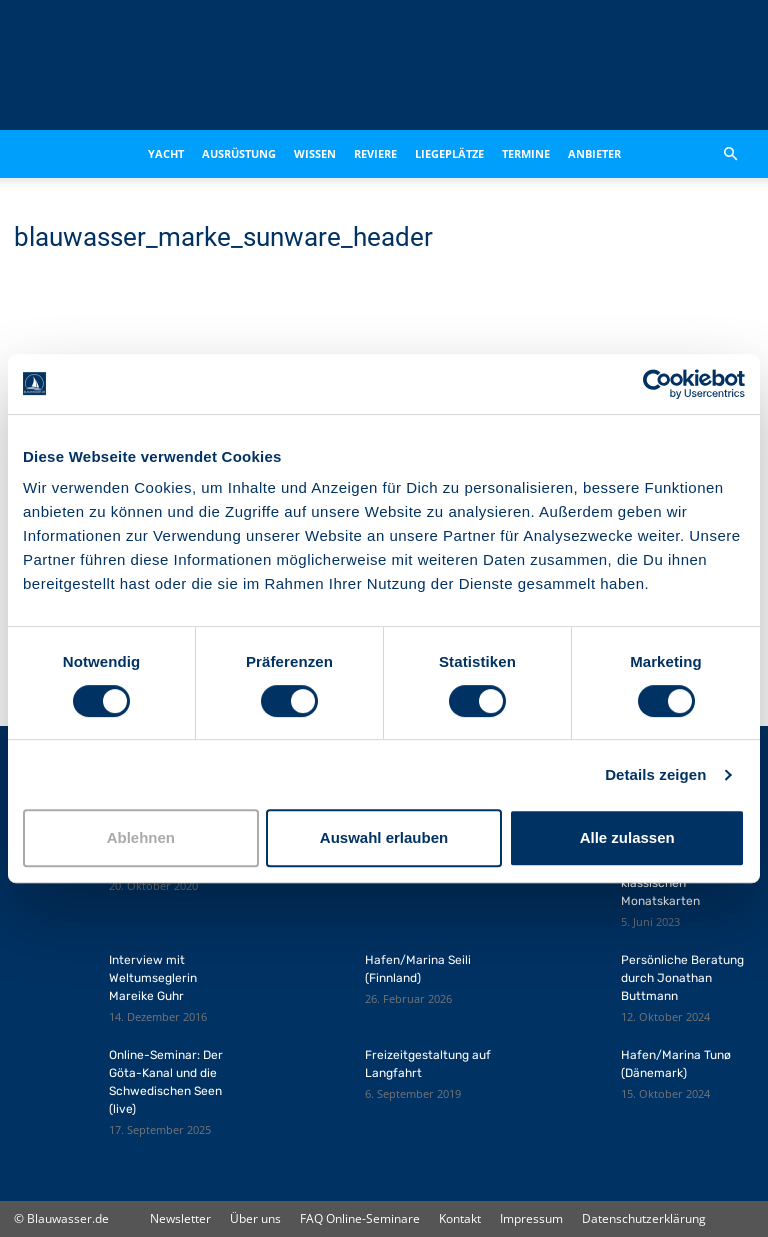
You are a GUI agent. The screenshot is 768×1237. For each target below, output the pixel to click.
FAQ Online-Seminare (360, 1218)
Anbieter (594, 153)
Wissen (315, 153)
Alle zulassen (627, 837)
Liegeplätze (449, 153)
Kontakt (460, 1218)
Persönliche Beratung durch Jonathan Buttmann (682, 978)
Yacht (166, 153)
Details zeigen (655, 774)
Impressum (531, 1218)
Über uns (255, 1218)
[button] (730, 154)
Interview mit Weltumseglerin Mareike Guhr (153, 978)
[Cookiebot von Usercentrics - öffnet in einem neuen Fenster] (657, 384)
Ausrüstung (239, 153)
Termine (526, 153)
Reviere (375, 153)
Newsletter (180, 1218)
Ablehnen (141, 837)
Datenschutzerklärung (644, 1218)
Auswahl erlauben (384, 837)
